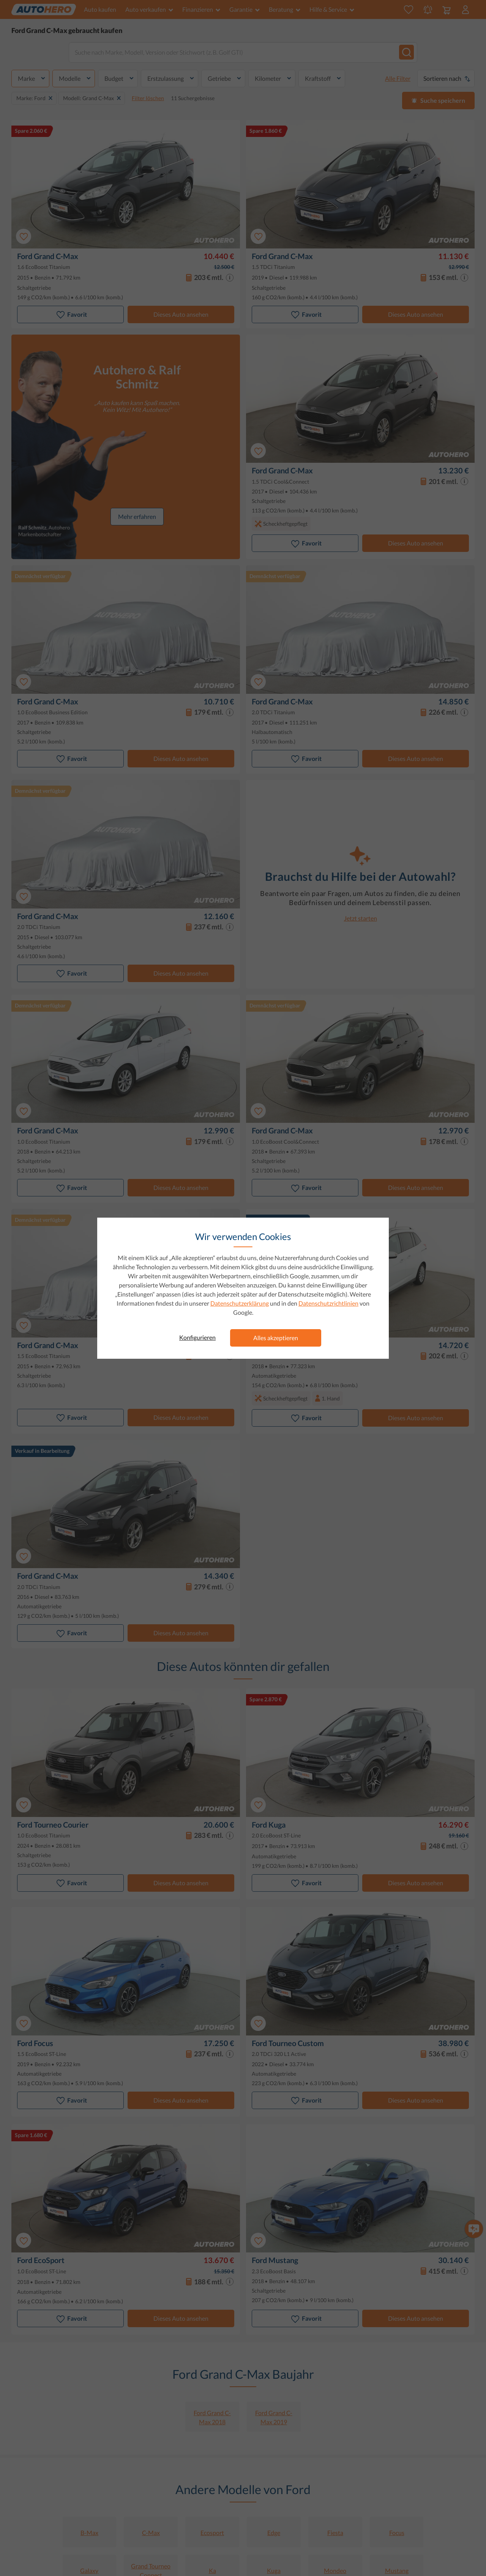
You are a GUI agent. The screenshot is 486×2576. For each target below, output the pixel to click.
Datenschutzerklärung (239, 1303)
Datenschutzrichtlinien (328, 1303)
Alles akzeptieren (275, 1337)
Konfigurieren (197, 1337)
